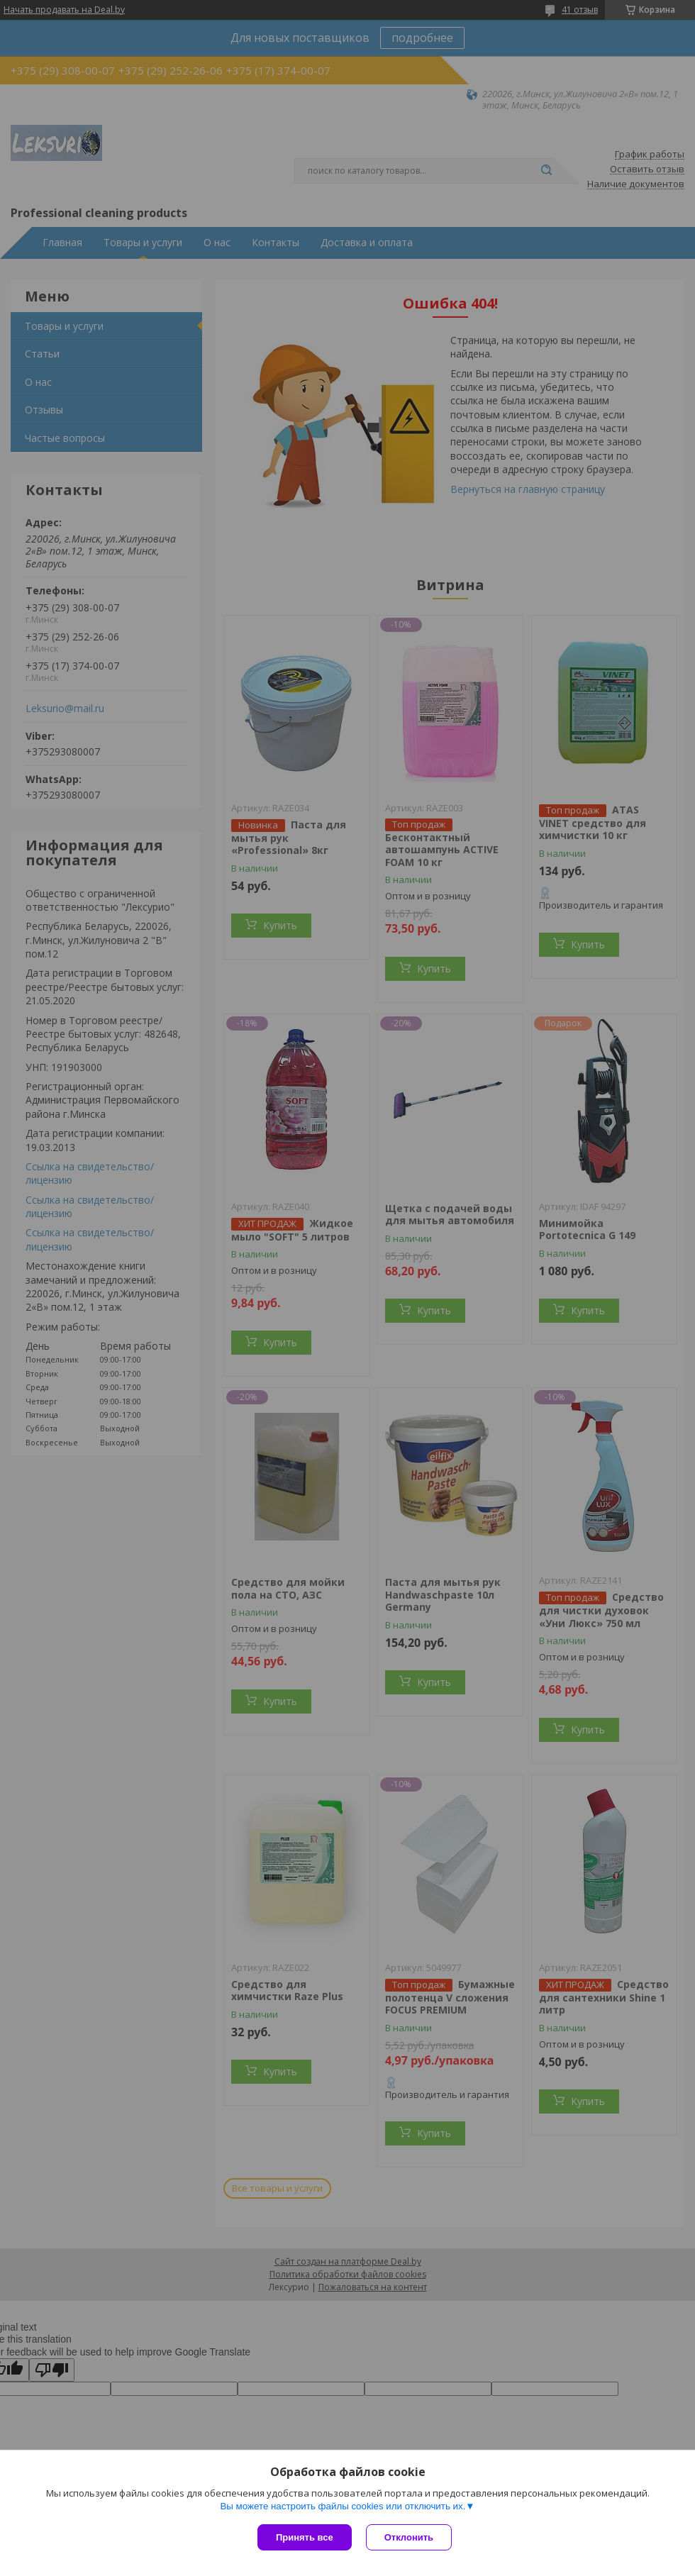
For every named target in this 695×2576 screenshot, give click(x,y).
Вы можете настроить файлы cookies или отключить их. (342, 2506)
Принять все (304, 2537)
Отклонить (408, 2537)
